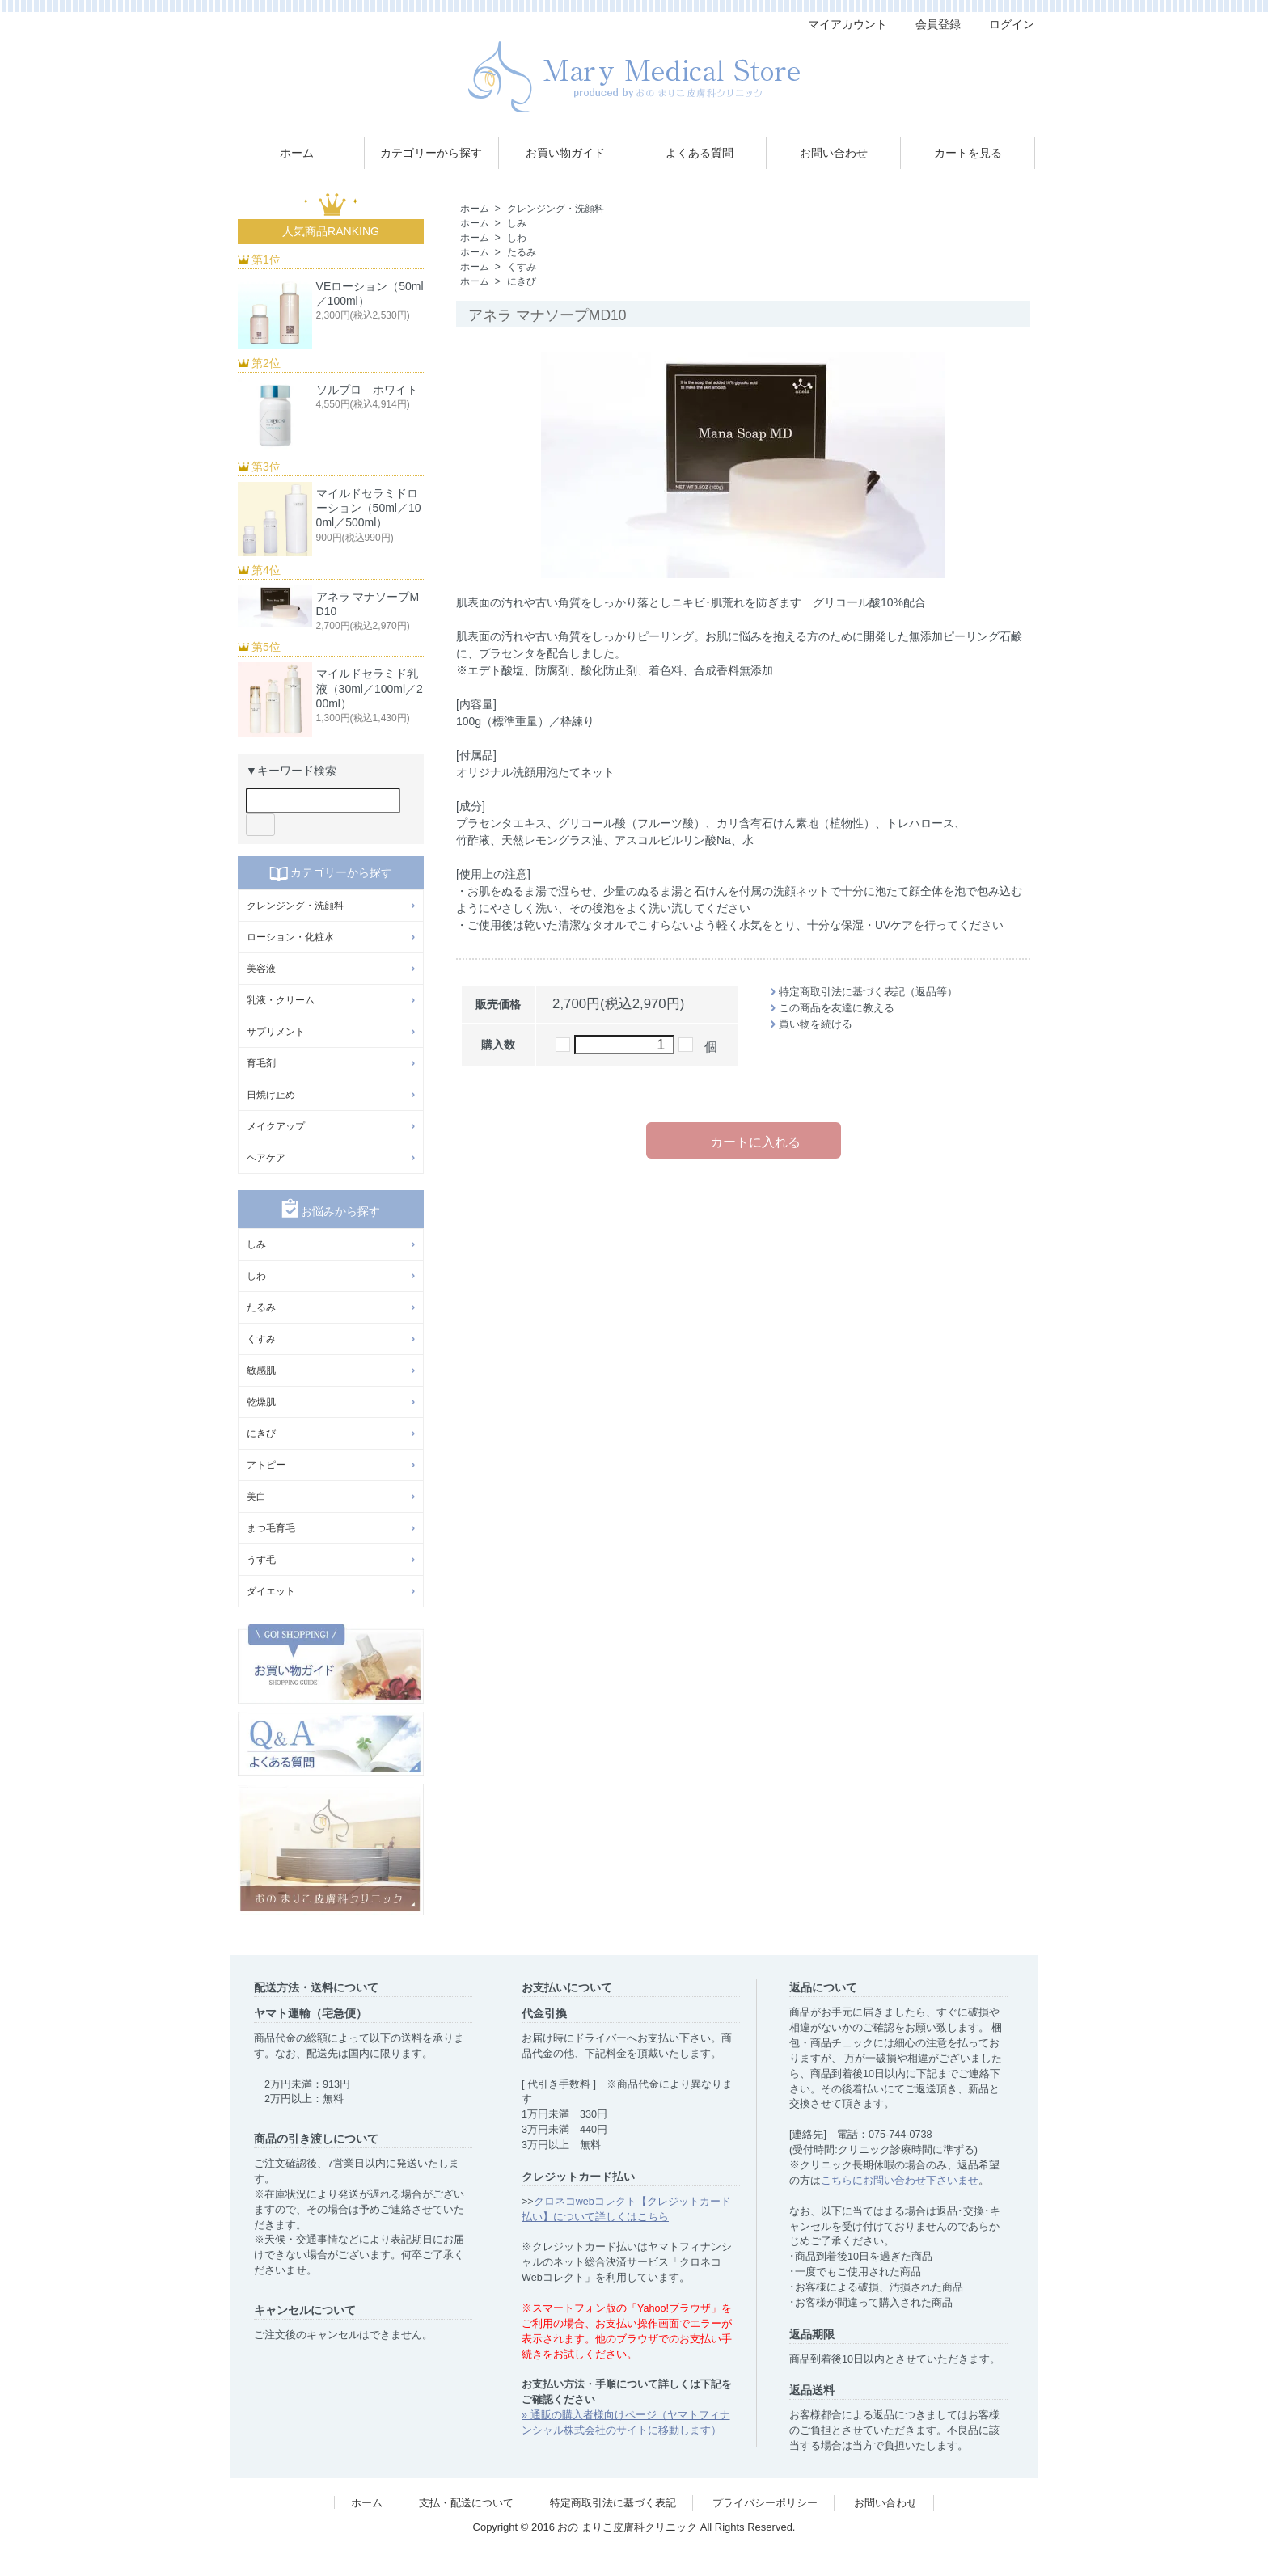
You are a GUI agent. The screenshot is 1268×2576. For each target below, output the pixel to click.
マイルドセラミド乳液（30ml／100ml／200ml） (369, 688)
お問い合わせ (834, 152)
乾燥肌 (261, 1402)
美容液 (261, 968)
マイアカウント (839, 24)
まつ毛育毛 (271, 1528)
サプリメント (276, 1031)
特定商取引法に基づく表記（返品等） (868, 992)
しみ (516, 223)
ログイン (1003, 24)
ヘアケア (266, 1157)
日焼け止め (271, 1094)
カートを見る (968, 152)
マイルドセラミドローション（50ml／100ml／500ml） (368, 508)
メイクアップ (276, 1126)
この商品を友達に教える (836, 1008)
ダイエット (271, 1591)
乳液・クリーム (281, 1000)
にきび (521, 281)
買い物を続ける (815, 1024)
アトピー (266, 1465)
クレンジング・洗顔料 (555, 208)
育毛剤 (261, 1063)
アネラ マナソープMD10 (368, 604)
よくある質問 (699, 152)
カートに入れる (744, 1140)
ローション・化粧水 (290, 937)
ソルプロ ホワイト (367, 389)
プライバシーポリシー (765, 2503)
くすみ (521, 266)
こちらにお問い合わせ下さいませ (899, 2180)
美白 (256, 1496)
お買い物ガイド (565, 152)
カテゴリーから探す (431, 152)
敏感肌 (261, 1370)
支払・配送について (466, 2503)
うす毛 (261, 1559)
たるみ (521, 252)
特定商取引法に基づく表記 (613, 2503)
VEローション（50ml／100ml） (370, 293)
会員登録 (929, 24)
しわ (516, 237)
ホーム (297, 152)
